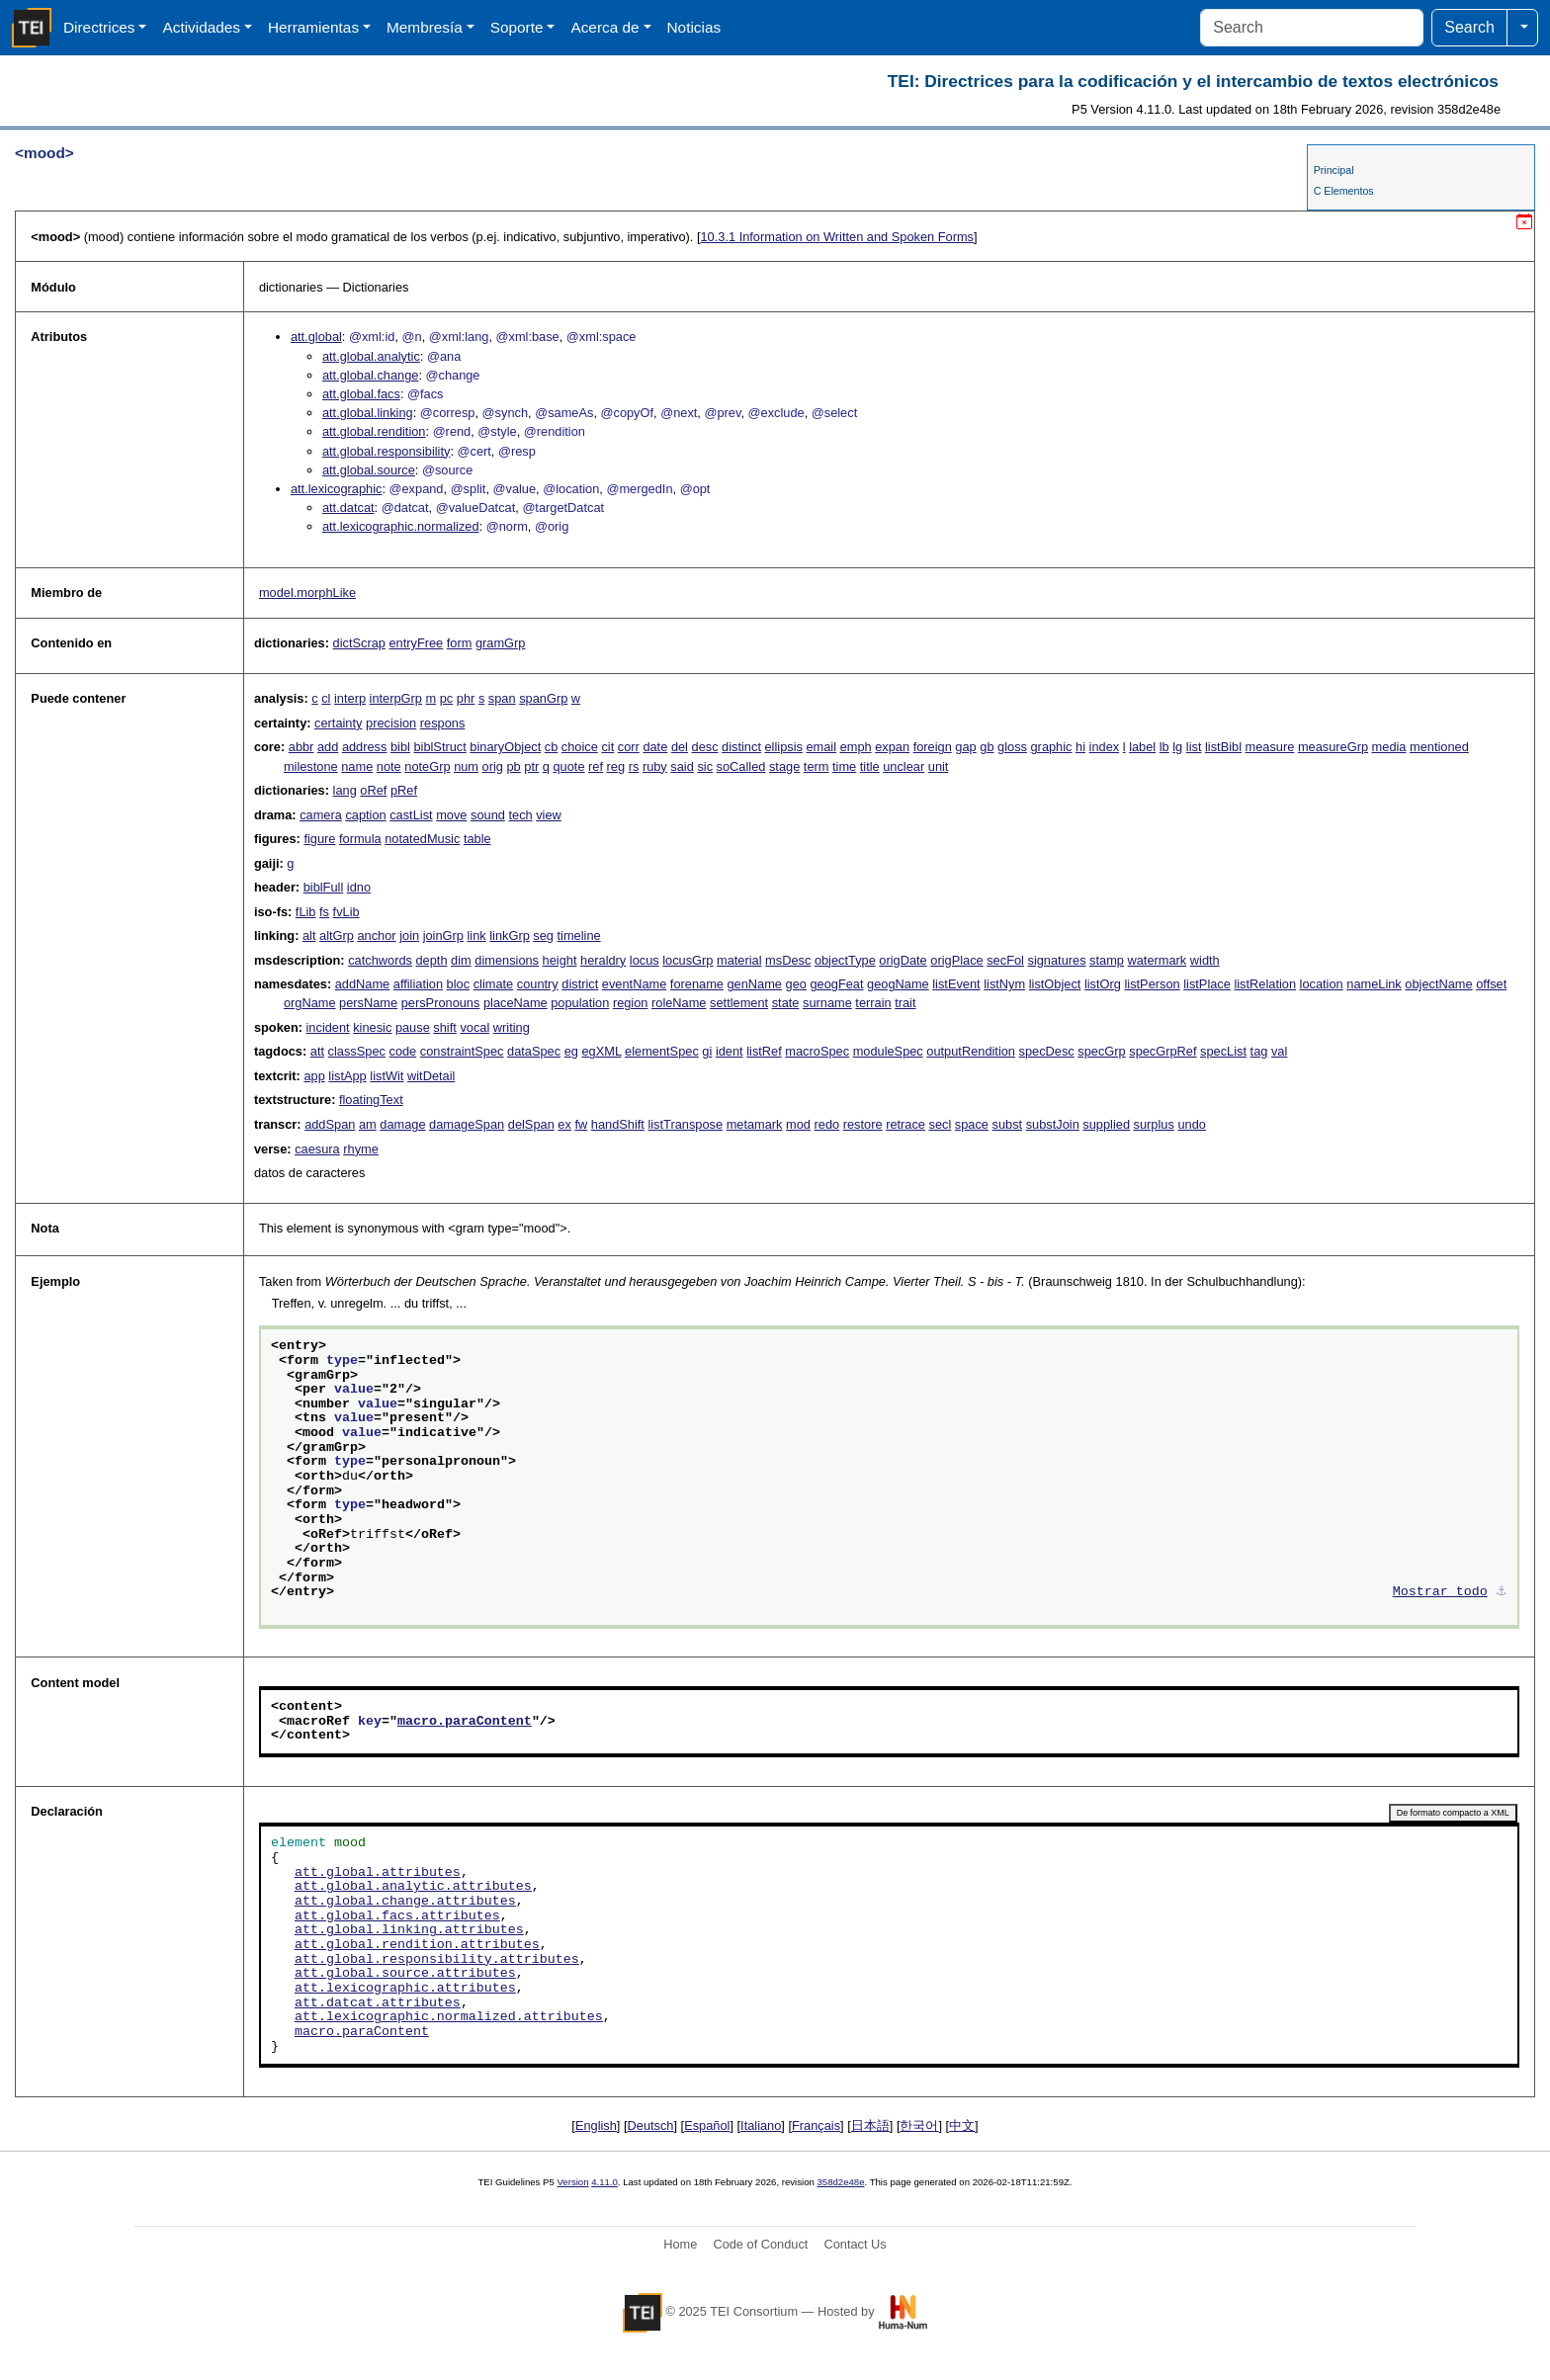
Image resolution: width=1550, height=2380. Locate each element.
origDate (902, 960)
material (739, 960)
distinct (741, 746)
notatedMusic (422, 838)
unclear (903, 766)
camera (321, 815)
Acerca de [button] (604, 27)
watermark (1157, 960)
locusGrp (687, 960)
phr (466, 698)
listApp (347, 1075)
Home (680, 2244)
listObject (1055, 984)
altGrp (336, 935)
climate (494, 984)
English (596, 2125)
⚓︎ (1501, 1592)
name (357, 766)
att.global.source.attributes (405, 1974)
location (1321, 984)
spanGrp (543, 698)
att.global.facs (361, 393)
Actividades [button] (201, 27)
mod (798, 1124)
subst (1007, 1124)
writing (511, 1027)
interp (350, 698)
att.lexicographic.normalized (400, 526)
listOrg (1102, 984)
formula (360, 838)
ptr (531, 766)
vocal (474, 1027)
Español (707, 2125)
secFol (1005, 960)
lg (1177, 746)
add (327, 746)
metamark (755, 1124)
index (1104, 746)
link (476, 935)
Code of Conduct (760, 2244)
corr (629, 746)
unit (938, 766)
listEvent (956, 984)
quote (568, 766)
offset (1491, 984)
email (821, 746)
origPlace (956, 960)
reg (616, 766)
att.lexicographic (336, 488)
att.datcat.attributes (378, 2003)
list (1194, 746)
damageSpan (466, 1124)
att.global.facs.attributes (397, 1916)
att (317, 1051)
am (368, 1124)
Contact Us (854, 2244)
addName (362, 984)
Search (1469, 27)
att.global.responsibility (386, 451)
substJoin (1052, 1124)
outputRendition (970, 1051)
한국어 (919, 2125)
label (1142, 746)
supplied (1106, 1124)
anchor (376, 935)
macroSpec (817, 1051)
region (630, 1002)
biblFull (323, 887)
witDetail (431, 1075)
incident (328, 1027)
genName (754, 984)
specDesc (1047, 1051)
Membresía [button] (425, 27)
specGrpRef (1162, 1051)
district (579, 984)
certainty (338, 723)
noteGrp (427, 766)
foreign (932, 746)
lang (345, 790)
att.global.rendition (374, 431)
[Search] (1311, 27)
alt (309, 935)
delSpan (531, 1124)
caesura (317, 1149)
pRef (403, 790)
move (451, 815)
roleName (678, 1002)
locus (644, 960)
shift (444, 1027)
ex (564, 1124)
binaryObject (505, 746)
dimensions (506, 960)
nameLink (1374, 984)
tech (520, 815)
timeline (579, 935)
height (560, 960)
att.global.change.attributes (405, 1902)
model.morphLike (307, 592)
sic (705, 766)
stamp (1106, 960)
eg (571, 1051)
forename (697, 984)
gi (707, 1051)
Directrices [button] (99, 27)
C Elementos (1344, 191)
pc (447, 698)
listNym (1004, 984)
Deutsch (651, 2125)
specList (1223, 1051)
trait (905, 1002)
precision (391, 723)
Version (573, 2181)
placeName (515, 1002)
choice (579, 746)
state (786, 1002)
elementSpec (662, 1051)
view (548, 815)
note (389, 766)
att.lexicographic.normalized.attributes (449, 2017)
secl (940, 1124)
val (1279, 1051)
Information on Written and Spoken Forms (837, 236)
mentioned (1439, 746)
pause (412, 1027)
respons (443, 723)
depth (432, 960)
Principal (1334, 170)
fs (324, 911)
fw (580, 1124)
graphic (1052, 746)
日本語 (870, 2125)
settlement (739, 1002)
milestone (311, 766)
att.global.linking (367, 412)
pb (514, 766)
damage (402, 1124)
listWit (386, 1075)
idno (359, 887)
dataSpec (533, 1051)
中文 (962, 2125)
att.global (316, 336)
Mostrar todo (1440, 1592)
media (1389, 746)
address (365, 746)
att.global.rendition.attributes (417, 1945)
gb (986, 746)
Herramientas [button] (313, 27)
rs (634, 766)
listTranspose (685, 1124)
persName (368, 1002)
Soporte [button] (517, 27)
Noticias (694, 27)
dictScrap (359, 643)
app (313, 1075)
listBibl (1223, 746)
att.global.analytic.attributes (413, 1887)
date (655, 746)
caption (365, 815)
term (816, 766)
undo (1191, 1124)
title (870, 766)
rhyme (361, 1149)
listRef (764, 1051)
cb (552, 746)
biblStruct (439, 746)
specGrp (1101, 1051)
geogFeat (836, 984)
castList (410, 815)
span (502, 698)
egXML (601, 1051)
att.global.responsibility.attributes (437, 1960)
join (409, 935)
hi (1080, 746)
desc (705, 746)
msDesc (788, 960)
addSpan (329, 1124)
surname (827, 1002)
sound (488, 815)
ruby (655, 766)
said (681, 766)
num (466, 766)
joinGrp (443, 935)
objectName (1438, 984)
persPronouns (440, 1002)
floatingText (371, 1099)
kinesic (372, 1027)
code (402, 1051)
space (972, 1124)
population (580, 1002)
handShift (618, 1124)
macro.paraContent (464, 1722)
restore (863, 1124)
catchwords (380, 960)
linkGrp (509, 935)
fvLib (346, 911)
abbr (301, 746)
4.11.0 (604, 2181)
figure (319, 838)
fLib (306, 911)
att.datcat (348, 507)
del (679, 746)
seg (543, 935)
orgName (310, 1002)
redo (827, 1124)
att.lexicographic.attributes (405, 1989)
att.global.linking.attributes (409, 1930)
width (1205, 960)
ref (595, 766)
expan (892, 746)
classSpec (357, 1051)
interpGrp (396, 698)
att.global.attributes (378, 1873)
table (477, 838)
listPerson (1151, 984)
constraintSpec (462, 1051)
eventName (634, 984)
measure (1270, 746)
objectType (845, 960)
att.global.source (368, 470)
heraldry (603, 960)
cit (607, 746)
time (844, 766)
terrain (873, 1002)
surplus (1154, 1124)
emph (856, 746)
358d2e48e (840, 2181)
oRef (373, 790)
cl (325, 698)
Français (816, 2125)
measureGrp (1333, 746)
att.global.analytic (371, 356)
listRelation (1265, 984)
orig (492, 766)
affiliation (418, 984)
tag (1259, 1051)
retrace (905, 1124)
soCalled (741, 766)
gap (965, 746)
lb (1164, 746)
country (538, 984)
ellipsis (784, 746)
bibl (400, 746)
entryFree (415, 643)
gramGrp (500, 643)
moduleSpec (888, 1051)
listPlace (1207, 984)
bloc (458, 984)
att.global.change (370, 375)
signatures (1056, 960)
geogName (898, 984)
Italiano (760, 2125)
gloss (1012, 746)
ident (729, 1051)
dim (461, 960)
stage (784, 766)
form (460, 643)
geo (796, 984)
